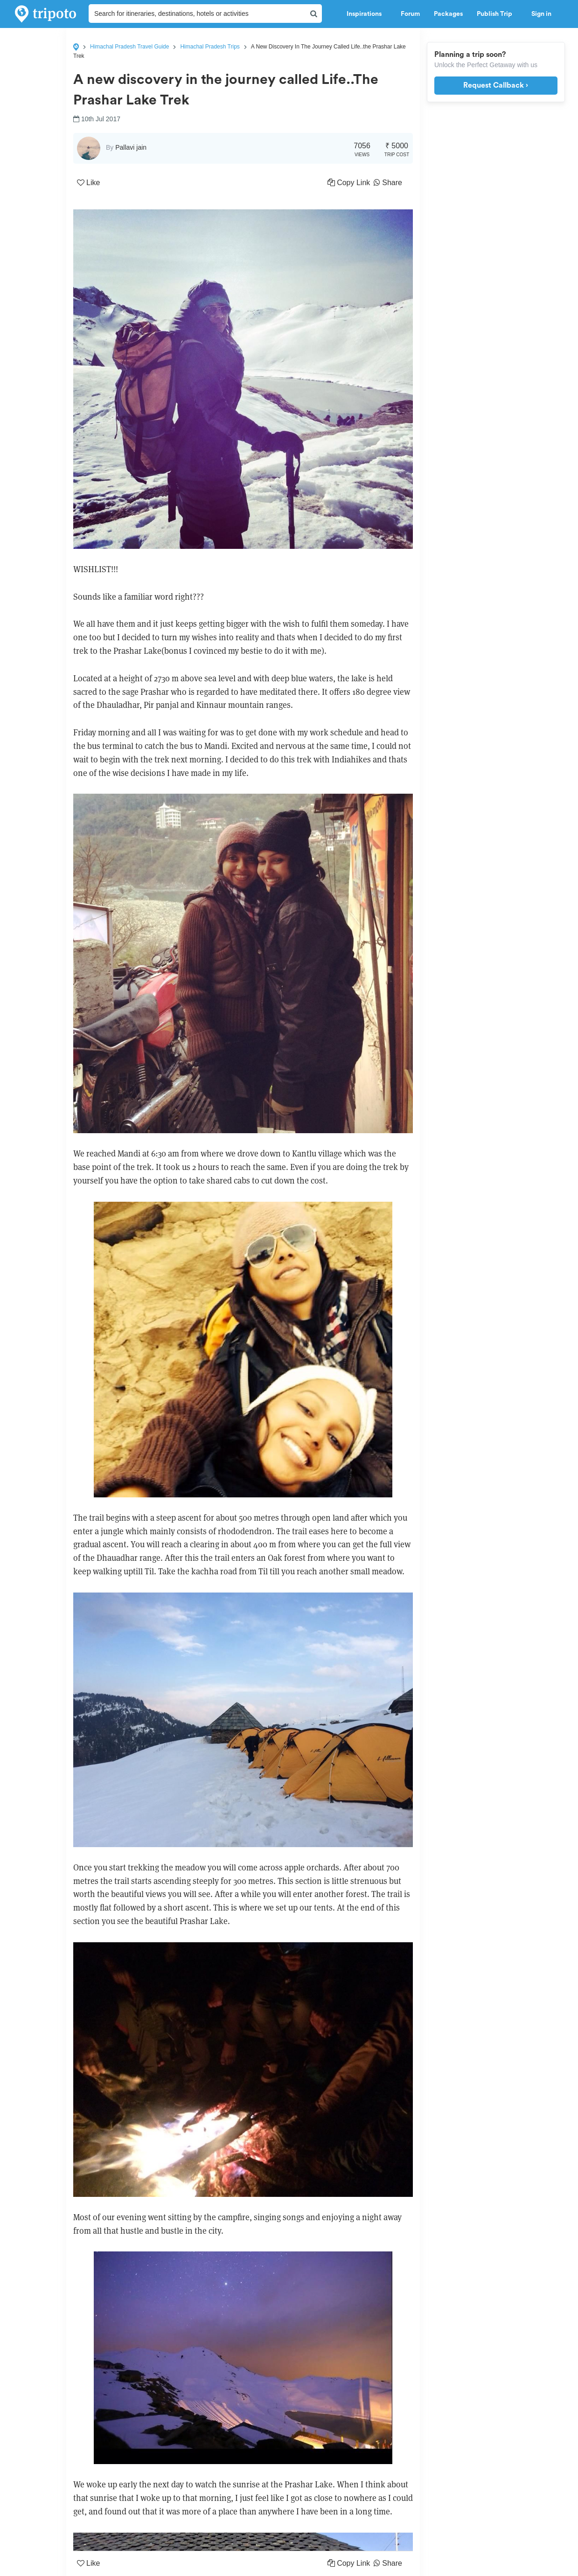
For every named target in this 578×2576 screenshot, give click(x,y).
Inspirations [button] (367, 14)
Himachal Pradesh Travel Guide (129, 46)
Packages (448, 14)
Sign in (541, 14)
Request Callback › (495, 85)
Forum (410, 14)
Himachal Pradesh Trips (209, 46)
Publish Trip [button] (497, 14)
